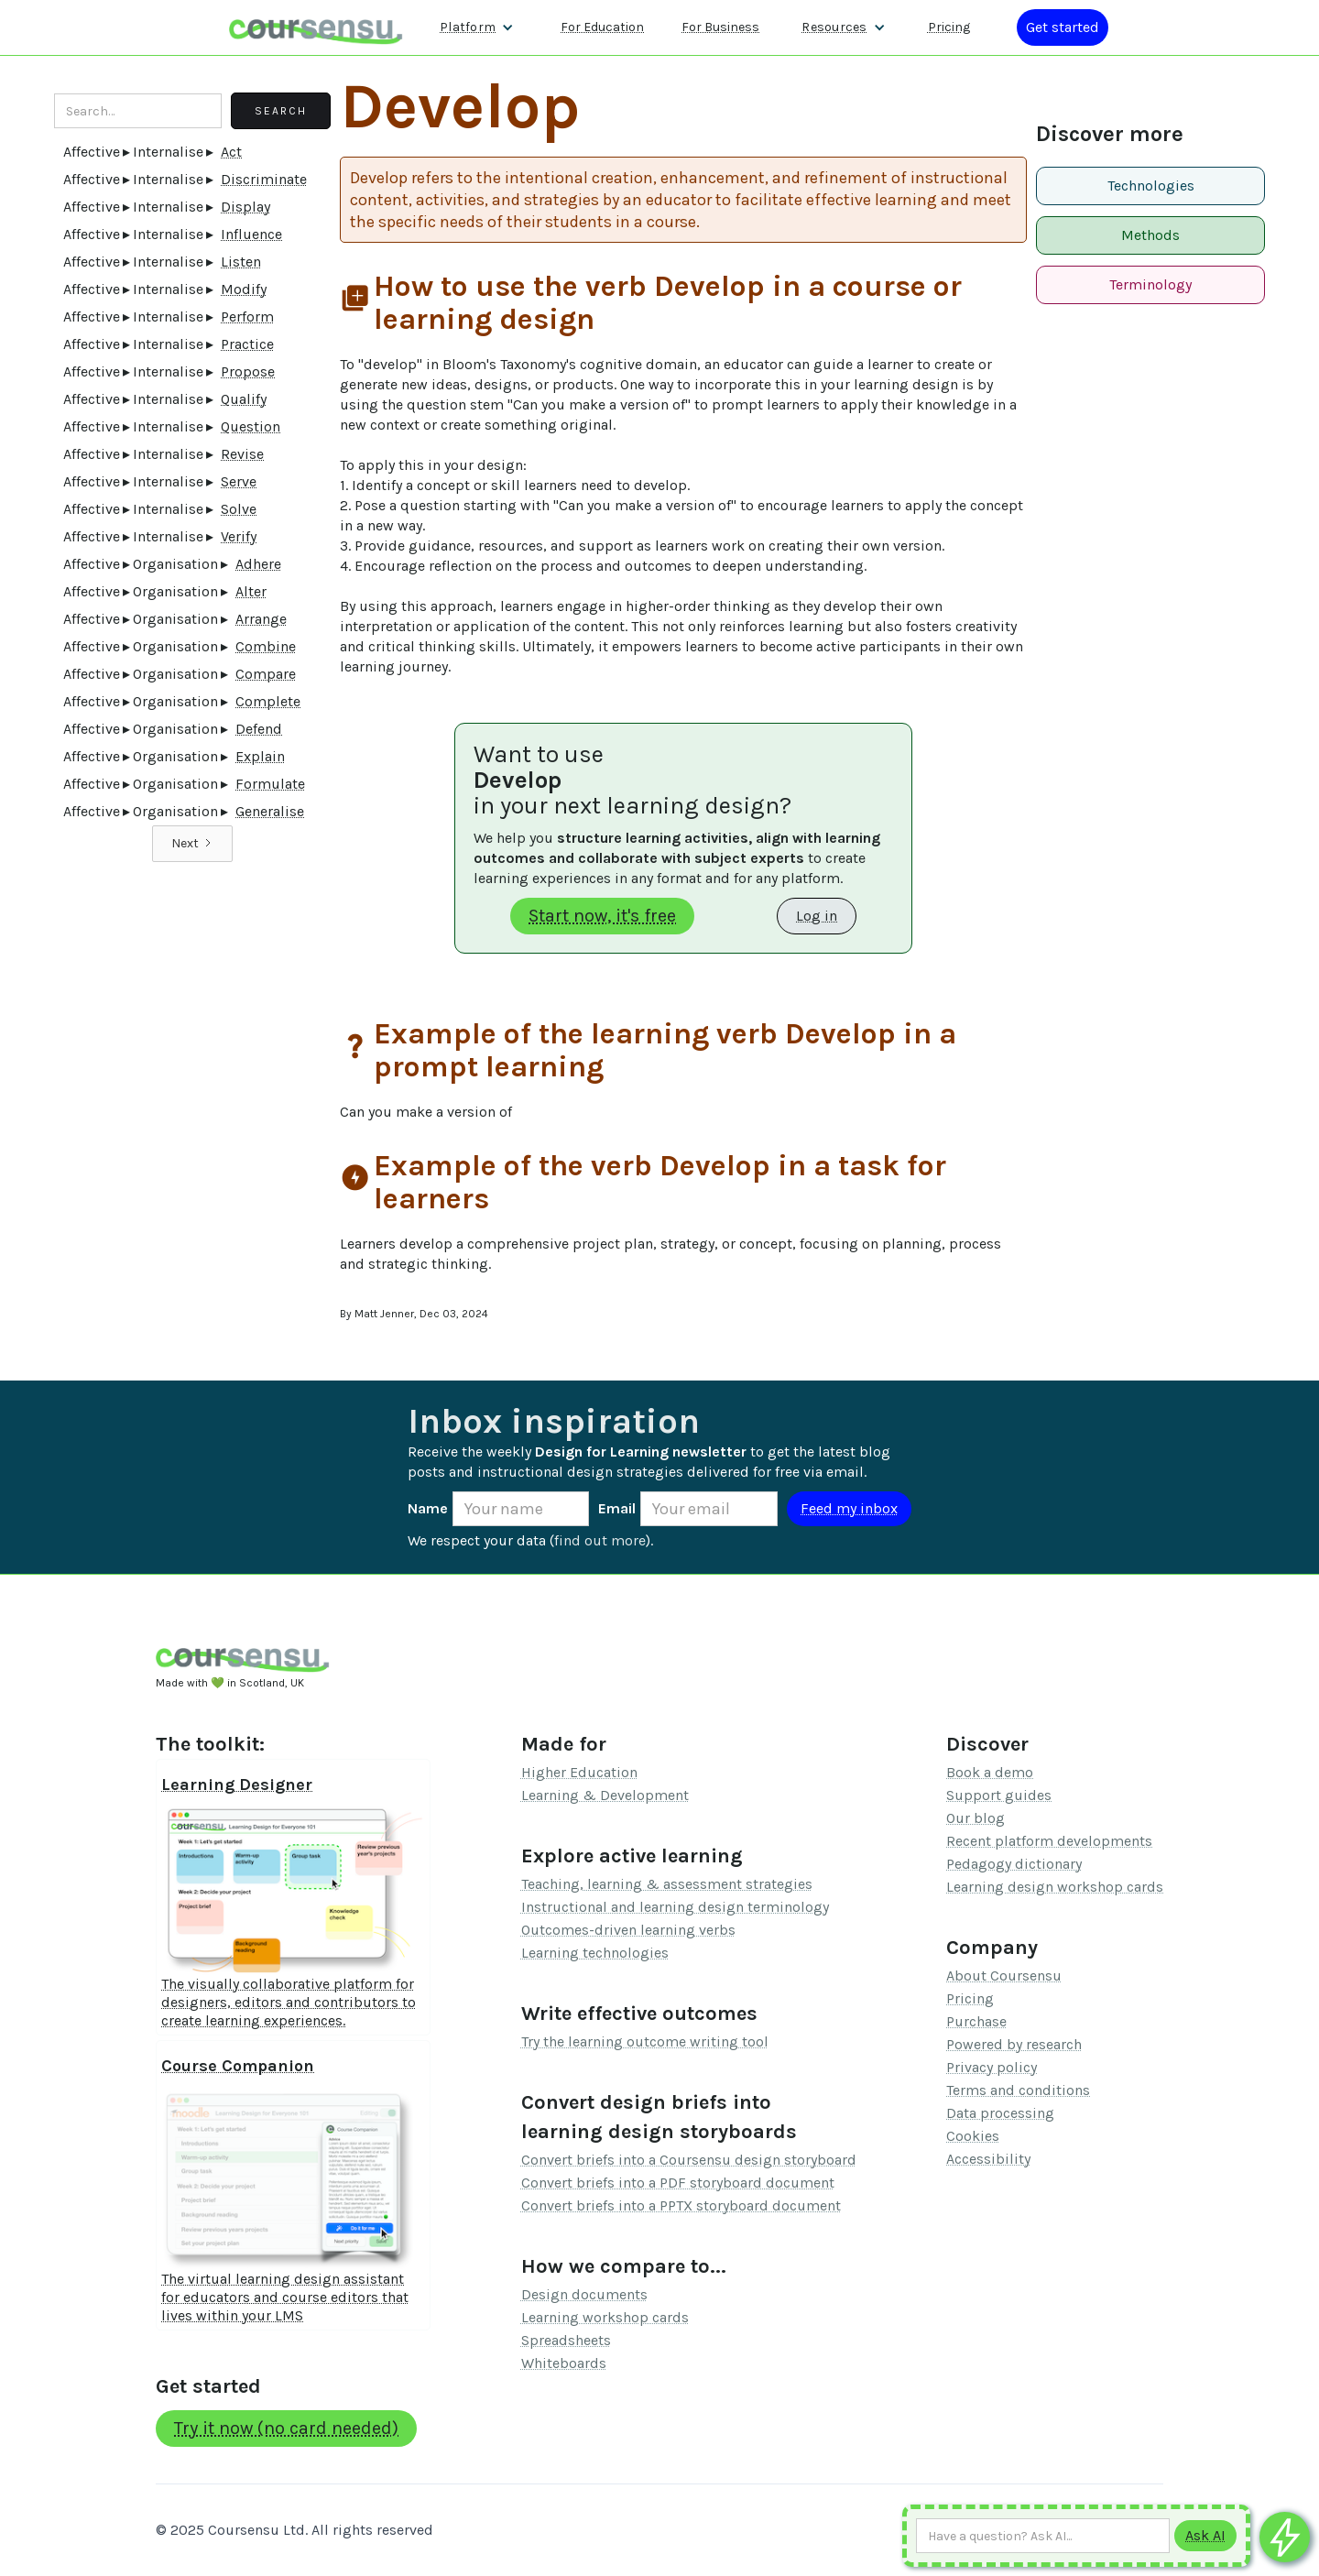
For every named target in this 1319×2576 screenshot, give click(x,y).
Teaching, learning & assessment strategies (666, 1884)
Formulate (270, 783)
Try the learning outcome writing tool (645, 2041)
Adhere (258, 564)
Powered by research (1014, 2044)
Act (231, 151)
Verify (238, 536)
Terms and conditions (1018, 2090)
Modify (244, 289)
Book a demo (989, 1772)
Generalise (269, 811)
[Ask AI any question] (1043, 2535)
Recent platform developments (1049, 1841)
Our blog (975, 1818)
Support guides (999, 1795)
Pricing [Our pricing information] (949, 27)
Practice (247, 344)
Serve (238, 481)
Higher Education (579, 1772)
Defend (258, 728)
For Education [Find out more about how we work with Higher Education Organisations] (602, 27)
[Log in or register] (1062, 27)
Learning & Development (605, 1795)
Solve (238, 509)
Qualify (244, 399)
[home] (316, 27)
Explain (260, 756)
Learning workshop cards (605, 2317)
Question (250, 426)
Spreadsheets (566, 2340)
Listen (241, 261)
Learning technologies (595, 1952)
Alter (251, 591)
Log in (816, 915)
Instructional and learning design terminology (675, 1907)
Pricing (970, 1998)
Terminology (1150, 284)
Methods (1150, 235)
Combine (265, 646)
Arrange (261, 619)
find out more (600, 1540)
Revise (242, 454)
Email (617, 1508)
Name (428, 1508)
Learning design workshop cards (1054, 1886)
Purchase (976, 2021)
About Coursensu (1004, 1975)
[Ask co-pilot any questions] (1284, 2537)
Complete (267, 701)
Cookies (972, 2136)
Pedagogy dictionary (1014, 1863)
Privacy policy (991, 2067)
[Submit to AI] (1205, 2535)
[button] (477, 27)
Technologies (1150, 185)
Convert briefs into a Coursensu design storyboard (688, 2159)
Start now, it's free (602, 915)
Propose (248, 371)
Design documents (584, 2294)
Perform (247, 316)
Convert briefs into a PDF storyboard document (677, 2182)
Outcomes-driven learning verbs (628, 1929)
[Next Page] (192, 843)
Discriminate (264, 179)
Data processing (1000, 2113)
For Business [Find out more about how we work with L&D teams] (720, 27)
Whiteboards (563, 2363)
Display (245, 206)
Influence (251, 234)
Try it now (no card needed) (286, 2428)
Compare (265, 673)
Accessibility (988, 2158)
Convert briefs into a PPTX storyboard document (681, 2205)
